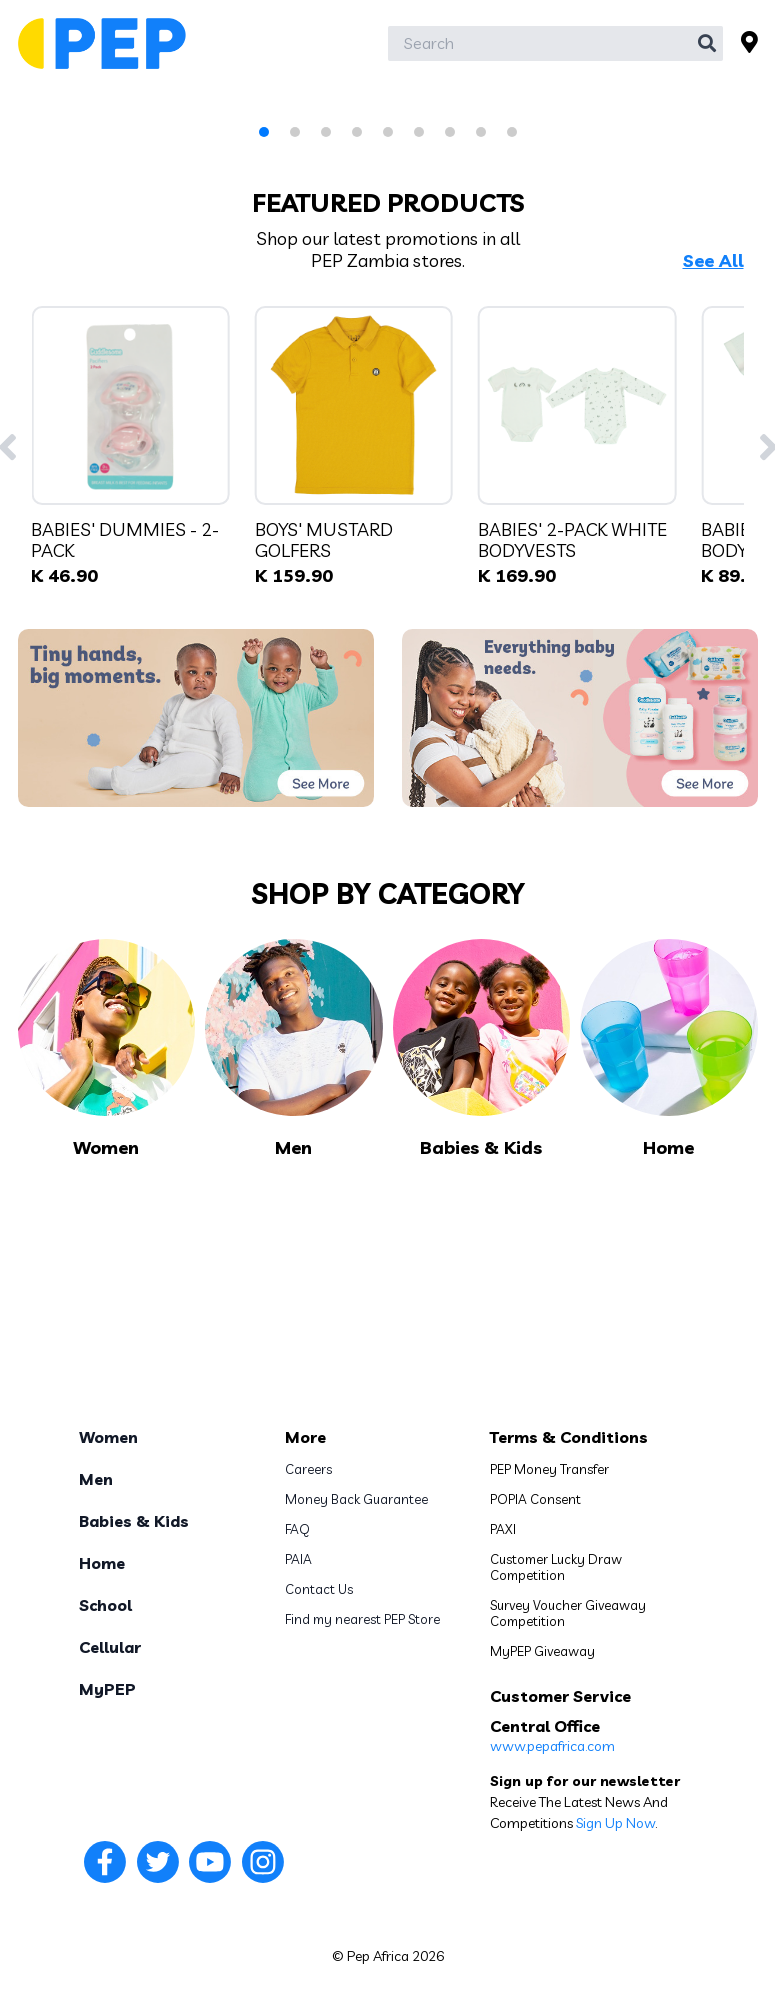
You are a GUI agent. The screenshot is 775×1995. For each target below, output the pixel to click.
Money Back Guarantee (356, 1499)
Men (96, 1479)
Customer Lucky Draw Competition (556, 1567)
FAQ (297, 1529)
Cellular (110, 1647)
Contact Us (319, 1589)
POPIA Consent (535, 1499)
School (105, 1605)
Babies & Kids (134, 1521)
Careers (308, 1469)
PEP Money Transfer (549, 1469)
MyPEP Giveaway (542, 1651)
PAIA (298, 1559)
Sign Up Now (615, 1823)
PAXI (503, 1529)
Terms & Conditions (569, 1437)
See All (713, 261)
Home (102, 1563)
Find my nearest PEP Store (362, 1619)
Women (108, 1437)
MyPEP (107, 1689)
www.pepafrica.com (552, 1746)
